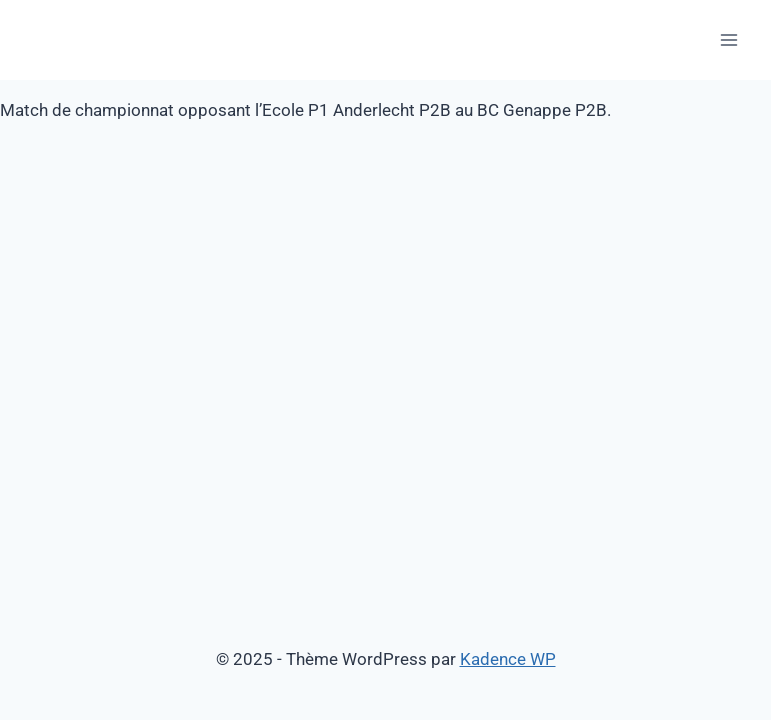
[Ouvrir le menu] (728, 39)
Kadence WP (508, 659)
